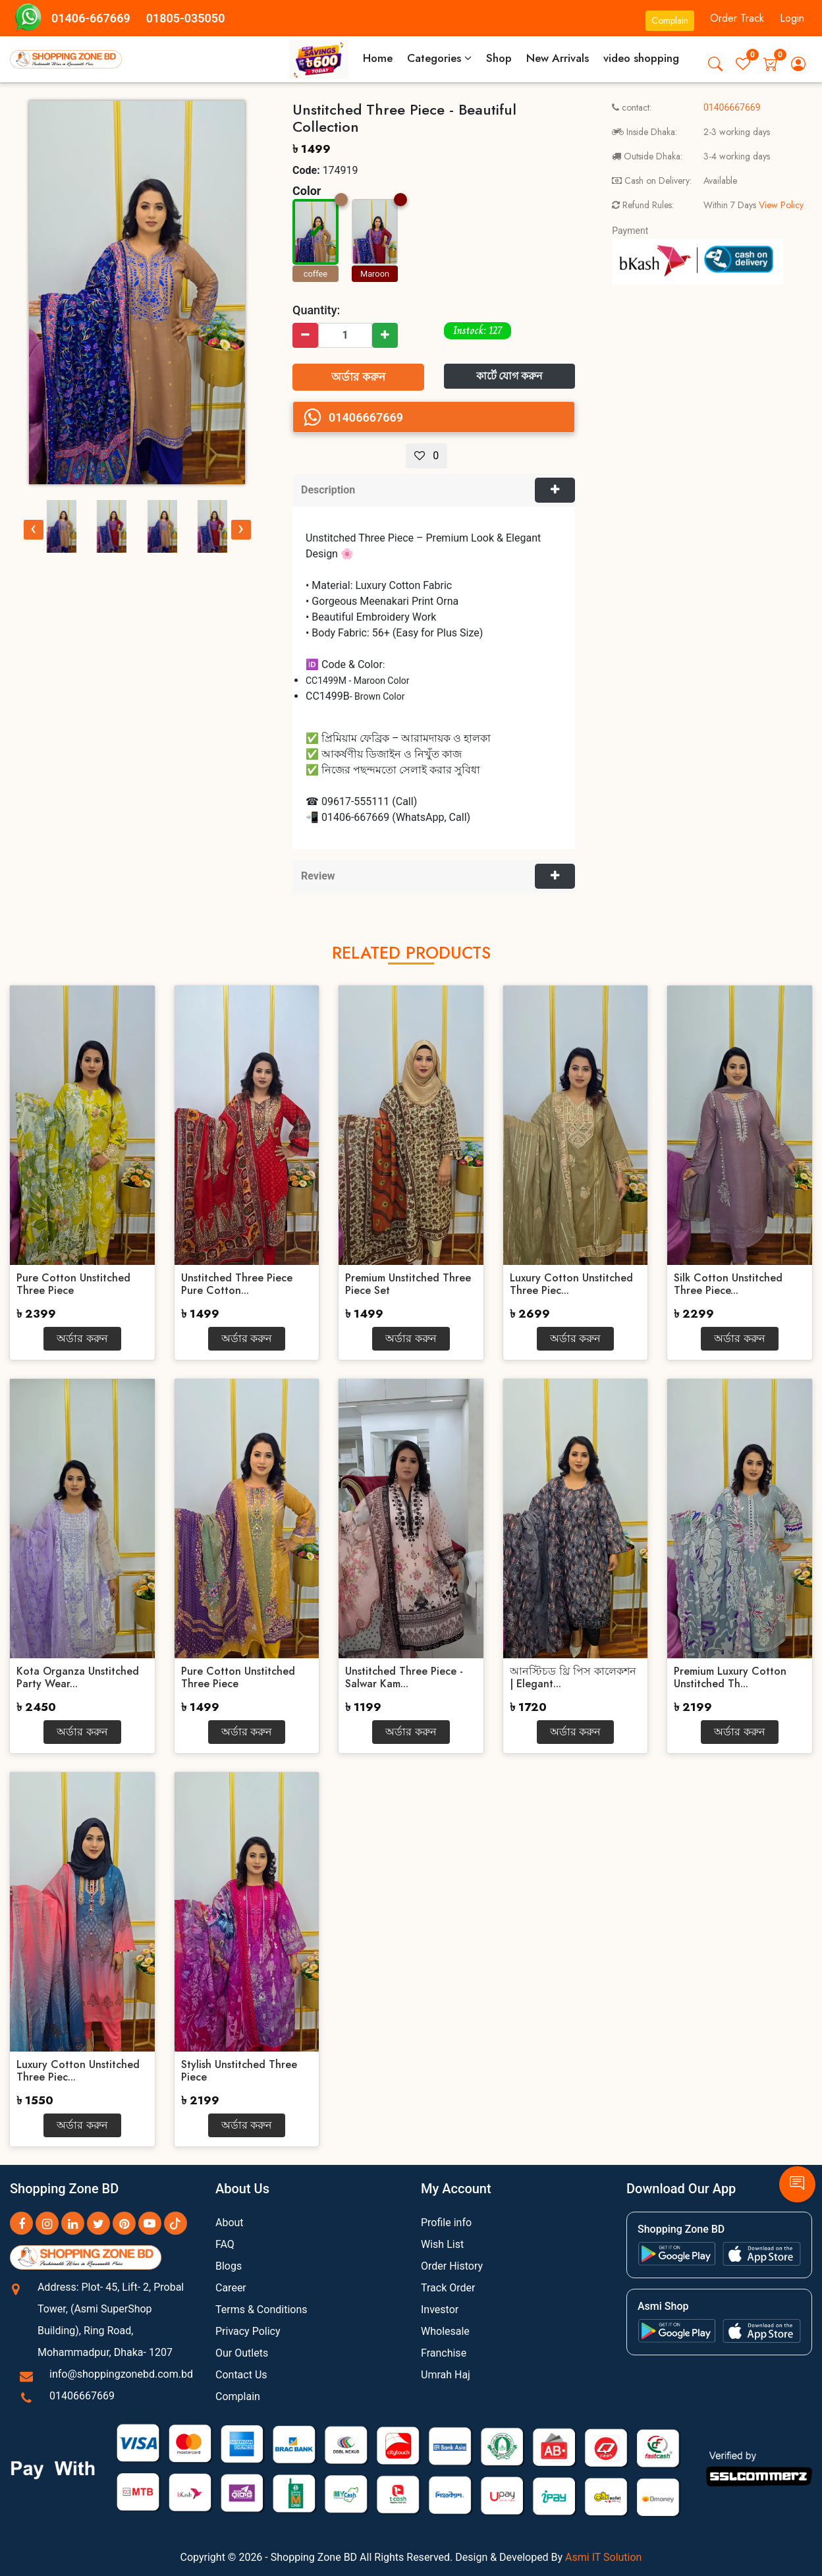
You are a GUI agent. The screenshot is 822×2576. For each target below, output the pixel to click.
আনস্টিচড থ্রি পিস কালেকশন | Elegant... (573, 1677)
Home (378, 58)
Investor (439, 2309)
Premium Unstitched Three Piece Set (408, 1284)
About (229, 2222)
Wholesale (445, 2331)
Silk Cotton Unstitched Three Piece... (728, 1284)
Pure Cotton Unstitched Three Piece (73, 1284)
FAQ (224, 2244)
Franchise (443, 2353)
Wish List (442, 2244)
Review (318, 876)
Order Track (737, 18)
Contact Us (241, 2374)
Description (328, 490)
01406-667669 (90, 18)
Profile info (446, 2222)
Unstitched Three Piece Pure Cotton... (236, 1284)
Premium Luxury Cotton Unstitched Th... (730, 1677)
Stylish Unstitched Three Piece (239, 2071)
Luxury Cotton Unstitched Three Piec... (571, 1284)
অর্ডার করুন (358, 377)
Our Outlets (241, 2353)
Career (230, 2288)
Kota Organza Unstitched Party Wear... (77, 1677)
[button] (715, 64)
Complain (669, 20)
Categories (439, 58)
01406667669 (82, 2396)
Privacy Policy (248, 2331)
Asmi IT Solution (603, 2557)
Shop (499, 58)
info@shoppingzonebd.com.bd (121, 2374)
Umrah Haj (445, 2374)
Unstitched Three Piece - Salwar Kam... (404, 1677)
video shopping (641, 58)
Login (792, 18)
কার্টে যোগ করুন (509, 376)
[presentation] (33, 530)
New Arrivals (557, 58)
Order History (452, 2266)
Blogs (228, 2266)
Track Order (448, 2288)
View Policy (780, 204)
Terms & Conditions (261, 2309)
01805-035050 (185, 18)
